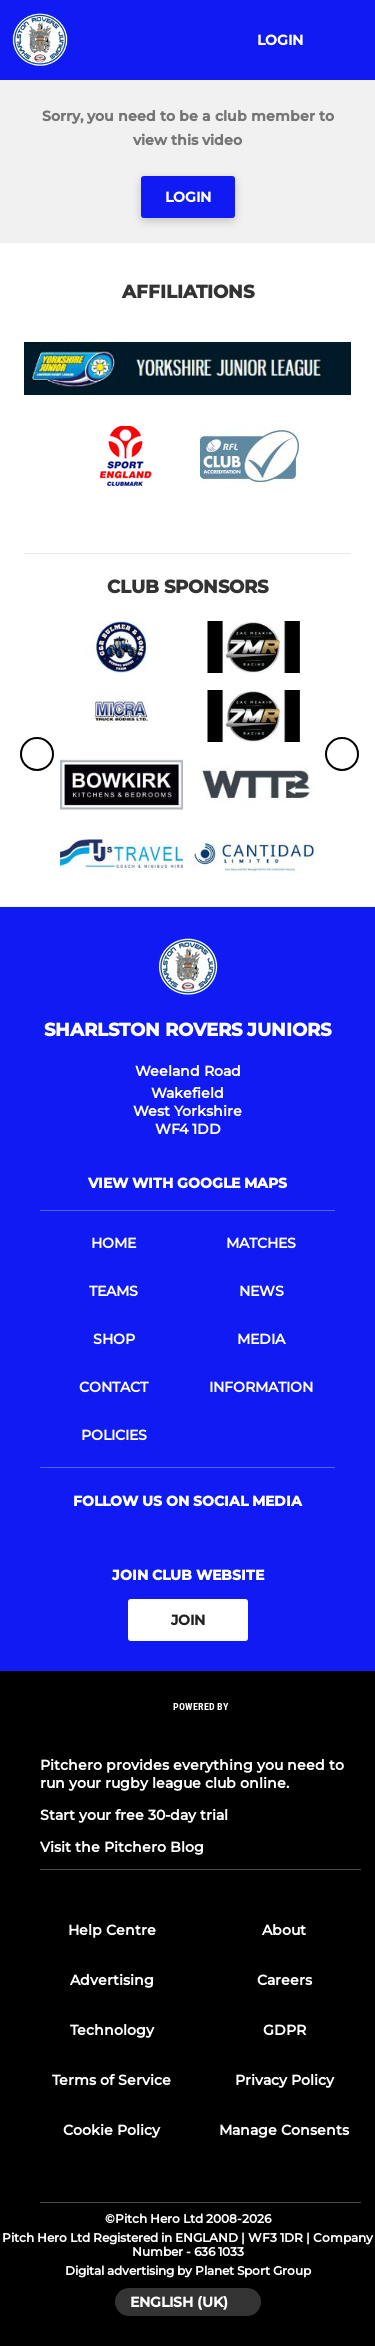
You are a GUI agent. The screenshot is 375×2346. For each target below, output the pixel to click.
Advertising (112, 1980)
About (284, 1930)
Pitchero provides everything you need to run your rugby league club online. (192, 1774)
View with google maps (187, 1183)
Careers (284, 1980)
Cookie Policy (111, 2130)
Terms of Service (111, 2080)
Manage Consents (284, 2130)
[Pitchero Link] (201, 1733)
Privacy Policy (284, 2080)
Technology (112, 2030)
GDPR (284, 2030)
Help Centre (112, 1930)
